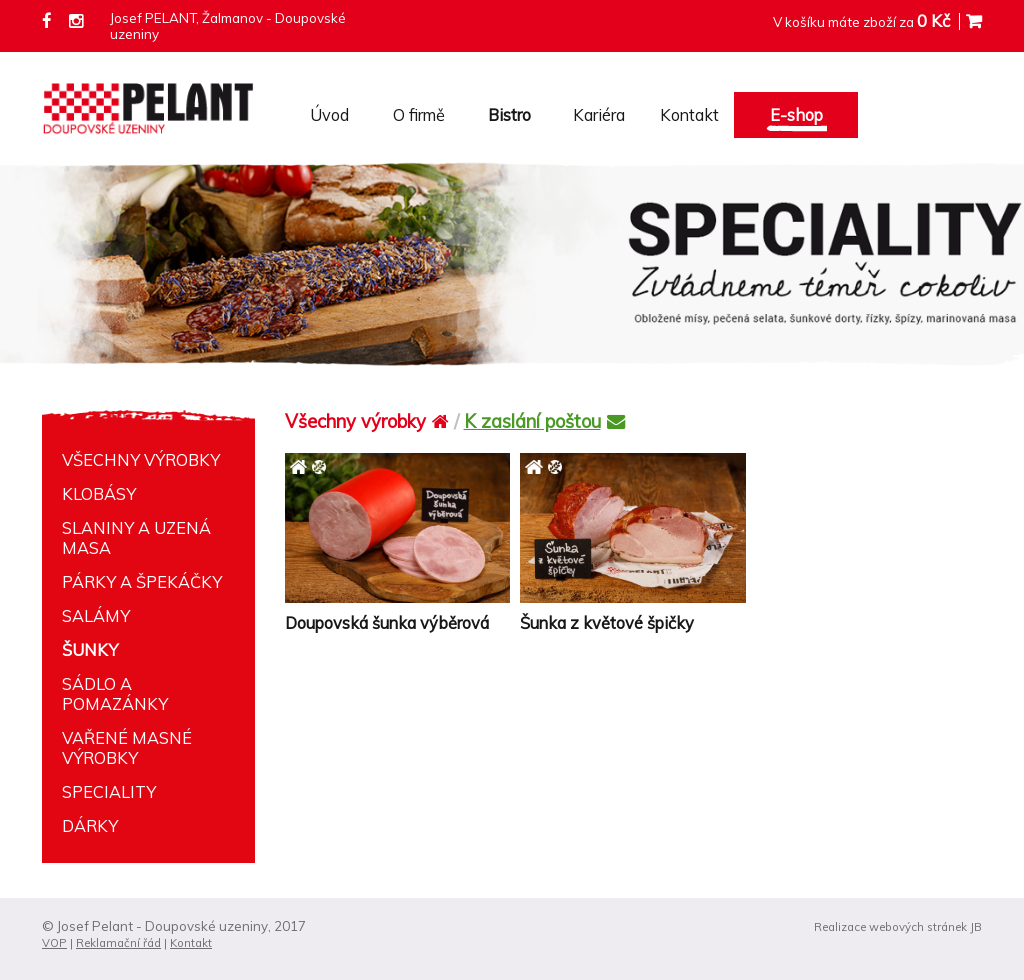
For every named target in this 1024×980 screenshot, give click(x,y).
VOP (54, 943)
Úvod (329, 115)
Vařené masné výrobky (127, 748)
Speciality (109, 792)
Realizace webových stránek (890, 927)
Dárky (90, 826)
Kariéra (599, 115)
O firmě (419, 115)
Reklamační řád (118, 943)
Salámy (96, 616)
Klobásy (99, 494)
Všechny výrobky (141, 460)
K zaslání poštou (544, 421)
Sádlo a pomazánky (115, 694)
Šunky (90, 650)
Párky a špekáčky (142, 582)
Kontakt (689, 115)
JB (976, 927)
